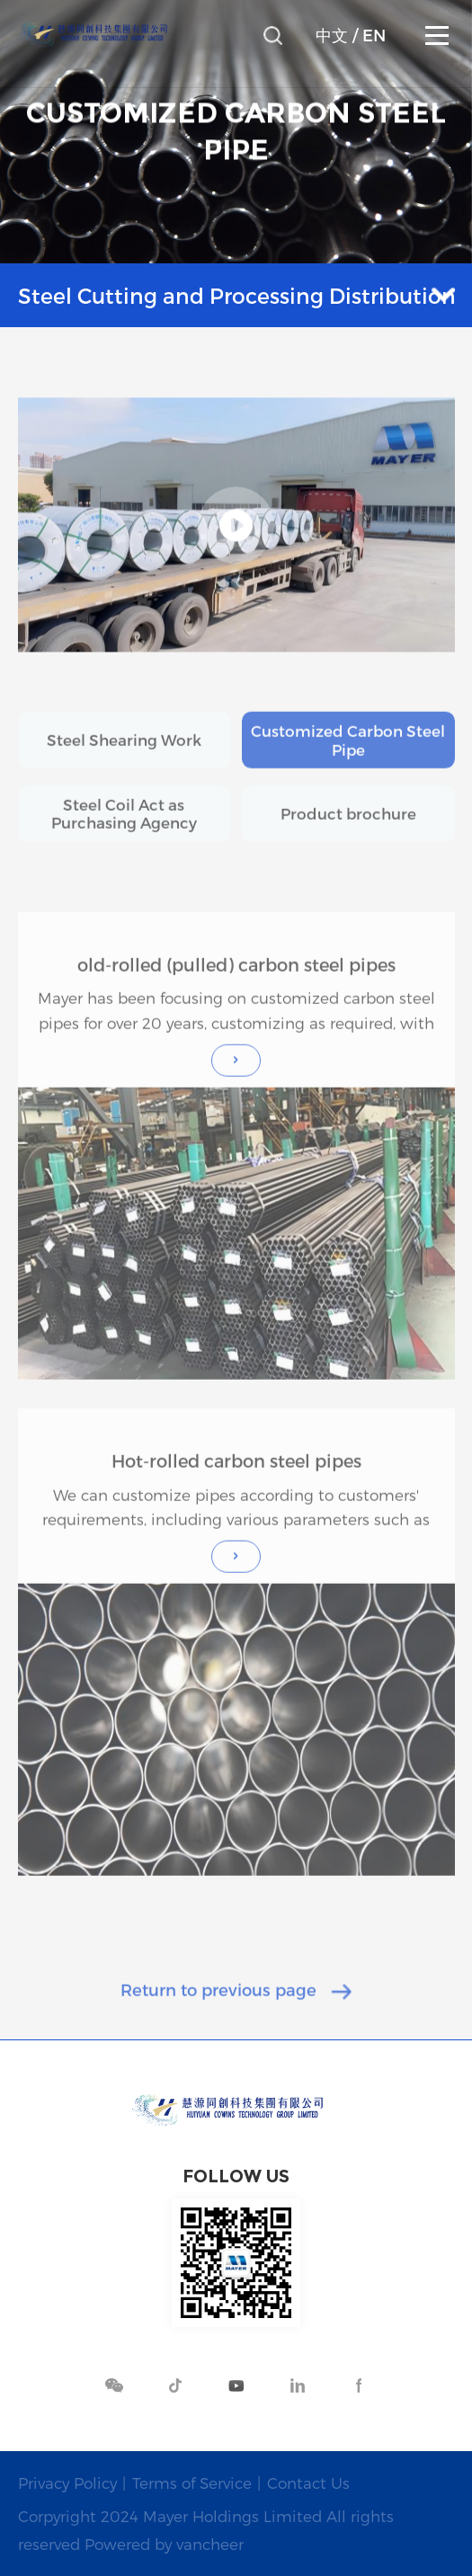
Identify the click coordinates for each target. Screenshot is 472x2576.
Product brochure (348, 829)
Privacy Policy (67, 2483)
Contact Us (308, 2483)
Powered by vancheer (164, 2544)
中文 (332, 35)
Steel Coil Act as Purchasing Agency (124, 828)
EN (374, 35)
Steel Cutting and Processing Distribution (237, 295)
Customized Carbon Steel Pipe (348, 754)
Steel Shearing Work (124, 755)
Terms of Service (192, 2483)
